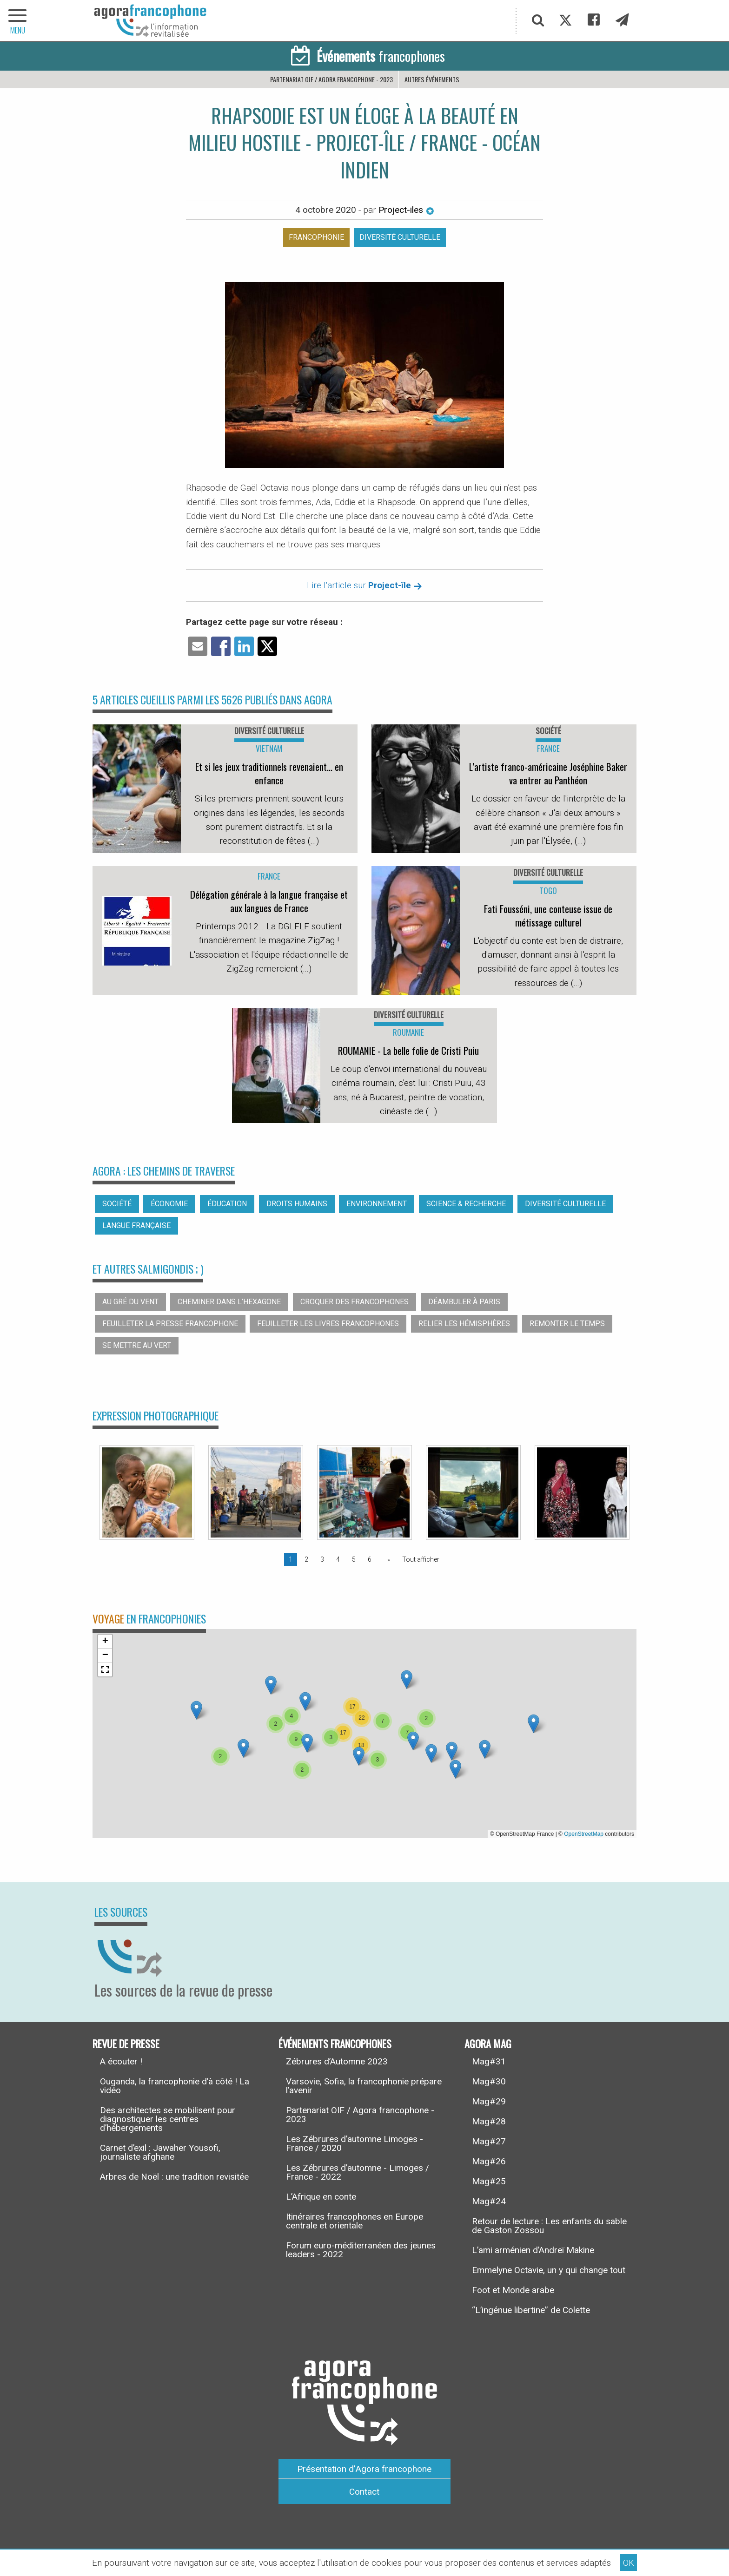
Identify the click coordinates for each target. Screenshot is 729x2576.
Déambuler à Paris (464, 1301)
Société (117, 1203)
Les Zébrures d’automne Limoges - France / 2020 (354, 2143)
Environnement (376, 1203)
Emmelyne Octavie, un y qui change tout (548, 2270)
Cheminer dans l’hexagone (229, 1301)
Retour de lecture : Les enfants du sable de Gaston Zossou (549, 2225)
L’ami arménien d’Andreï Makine (533, 2250)
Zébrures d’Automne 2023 (337, 2061)
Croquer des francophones (354, 1301)
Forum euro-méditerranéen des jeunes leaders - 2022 (361, 2250)
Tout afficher (420, 1559)
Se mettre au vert (136, 1345)
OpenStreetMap (583, 1834)
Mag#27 (489, 2141)
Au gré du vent (130, 1301)
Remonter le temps (567, 1323)
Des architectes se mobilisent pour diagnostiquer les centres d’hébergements (167, 2119)
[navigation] (18, 20)
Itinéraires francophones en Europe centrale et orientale (354, 2221)
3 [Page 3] (322, 1559)
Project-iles (406, 209)
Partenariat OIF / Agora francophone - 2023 (331, 79)
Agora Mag (487, 2043)
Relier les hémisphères (464, 1323)
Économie (169, 1203)
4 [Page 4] (338, 1559)
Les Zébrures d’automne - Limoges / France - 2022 (357, 2172)
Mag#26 (489, 2161)
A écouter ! (121, 2061)
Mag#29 (489, 2101)
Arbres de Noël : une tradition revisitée (174, 2176)
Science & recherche (466, 1203)
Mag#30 (489, 2081)
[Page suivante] (387, 1559)
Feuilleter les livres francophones (328, 1323)
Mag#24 (489, 2201)
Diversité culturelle (399, 237)
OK (628, 2562)
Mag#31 (489, 2061)
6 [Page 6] (369, 1559)
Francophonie (316, 237)
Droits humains (296, 1203)
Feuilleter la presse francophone (170, 1323)
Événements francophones (334, 2043)
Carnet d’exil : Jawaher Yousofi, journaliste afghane (160, 2152)
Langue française (136, 1225)
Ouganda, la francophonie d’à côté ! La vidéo (174, 2086)
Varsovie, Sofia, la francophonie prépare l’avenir (364, 2086)
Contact (364, 2491)
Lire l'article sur (364, 585)
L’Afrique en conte (321, 2196)
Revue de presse (126, 2043)
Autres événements (431, 79)
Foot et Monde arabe (513, 2290)
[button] (243, 1748)
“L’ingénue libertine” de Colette (531, 2310)
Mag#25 (489, 2181)
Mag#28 (489, 2121)
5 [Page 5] (354, 1559)
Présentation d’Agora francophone (364, 2469)
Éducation (227, 1203)
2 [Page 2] (306, 1559)
